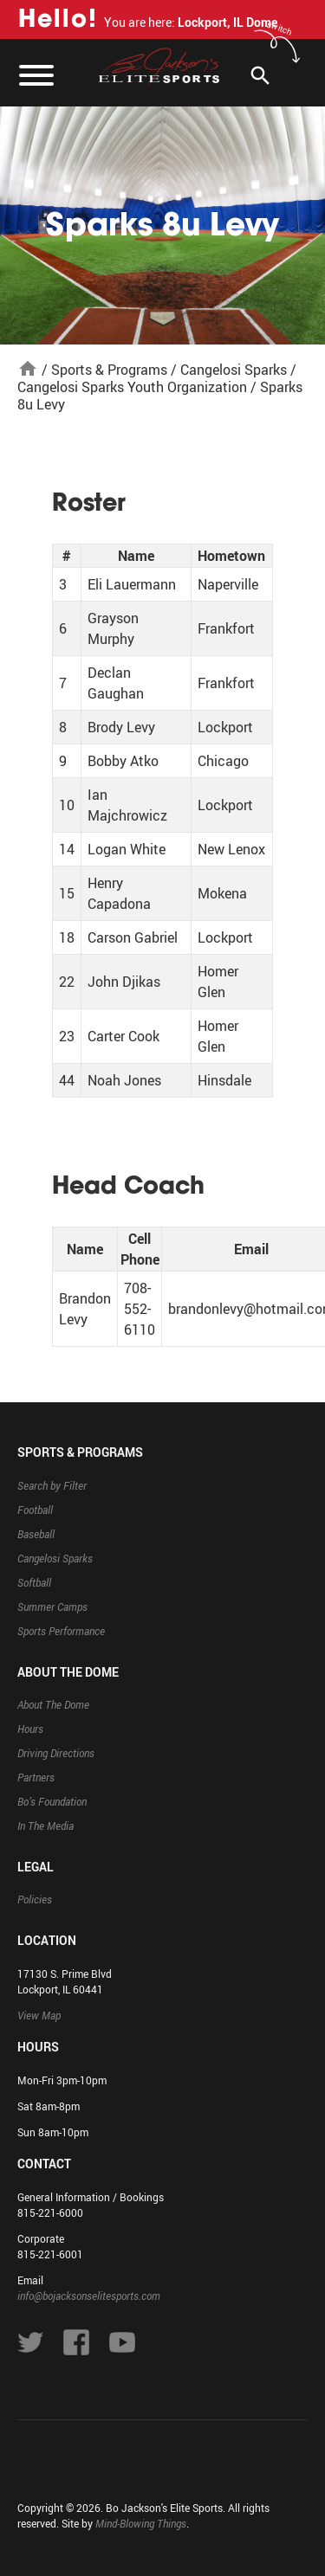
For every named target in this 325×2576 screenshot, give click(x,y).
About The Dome (53, 1704)
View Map (39, 2015)
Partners (36, 1777)
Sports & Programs (109, 369)
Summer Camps (52, 1606)
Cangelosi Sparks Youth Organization (132, 386)
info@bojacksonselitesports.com (88, 2295)
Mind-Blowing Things (140, 2523)
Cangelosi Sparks (233, 369)
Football (35, 1510)
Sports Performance (61, 1631)
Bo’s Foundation (52, 1801)
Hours (30, 1729)
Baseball (36, 1534)
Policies (34, 1899)
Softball (34, 1582)
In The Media (45, 1825)
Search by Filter (52, 1485)
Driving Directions (55, 1753)
